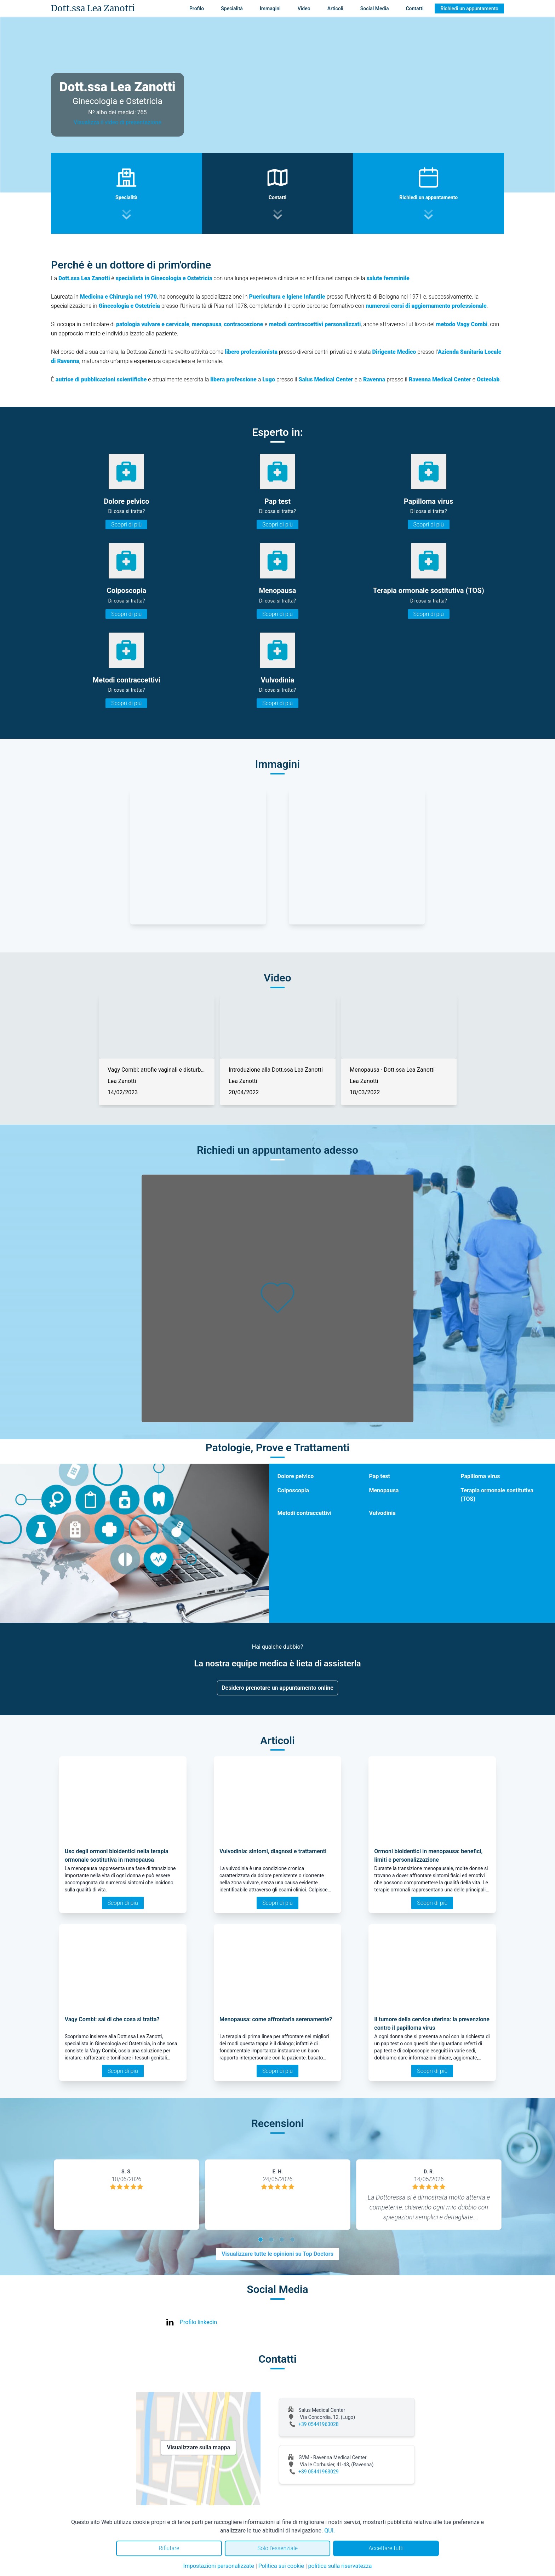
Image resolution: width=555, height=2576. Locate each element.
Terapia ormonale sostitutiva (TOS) (496, 1494)
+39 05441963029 (318, 2471)
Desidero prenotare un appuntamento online (277, 1687)
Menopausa (384, 1490)
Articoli (335, 8)
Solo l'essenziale (277, 2548)
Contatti (414, 8)
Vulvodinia (382, 1513)
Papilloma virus (480, 1476)
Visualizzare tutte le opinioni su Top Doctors (277, 2254)
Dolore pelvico (296, 1476)
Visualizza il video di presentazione (117, 122)
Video (304, 8)
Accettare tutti (386, 2548)
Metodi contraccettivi (305, 1513)
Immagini (270, 8)
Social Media (374, 8)
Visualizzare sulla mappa (198, 2447)
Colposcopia (293, 1490)
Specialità (232, 8)
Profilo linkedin (198, 2322)
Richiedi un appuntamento (469, 8)
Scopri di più (126, 524)
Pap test (379, 1476)
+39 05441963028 (318, 2424)
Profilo (196, 8)
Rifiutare (169, 2548)
